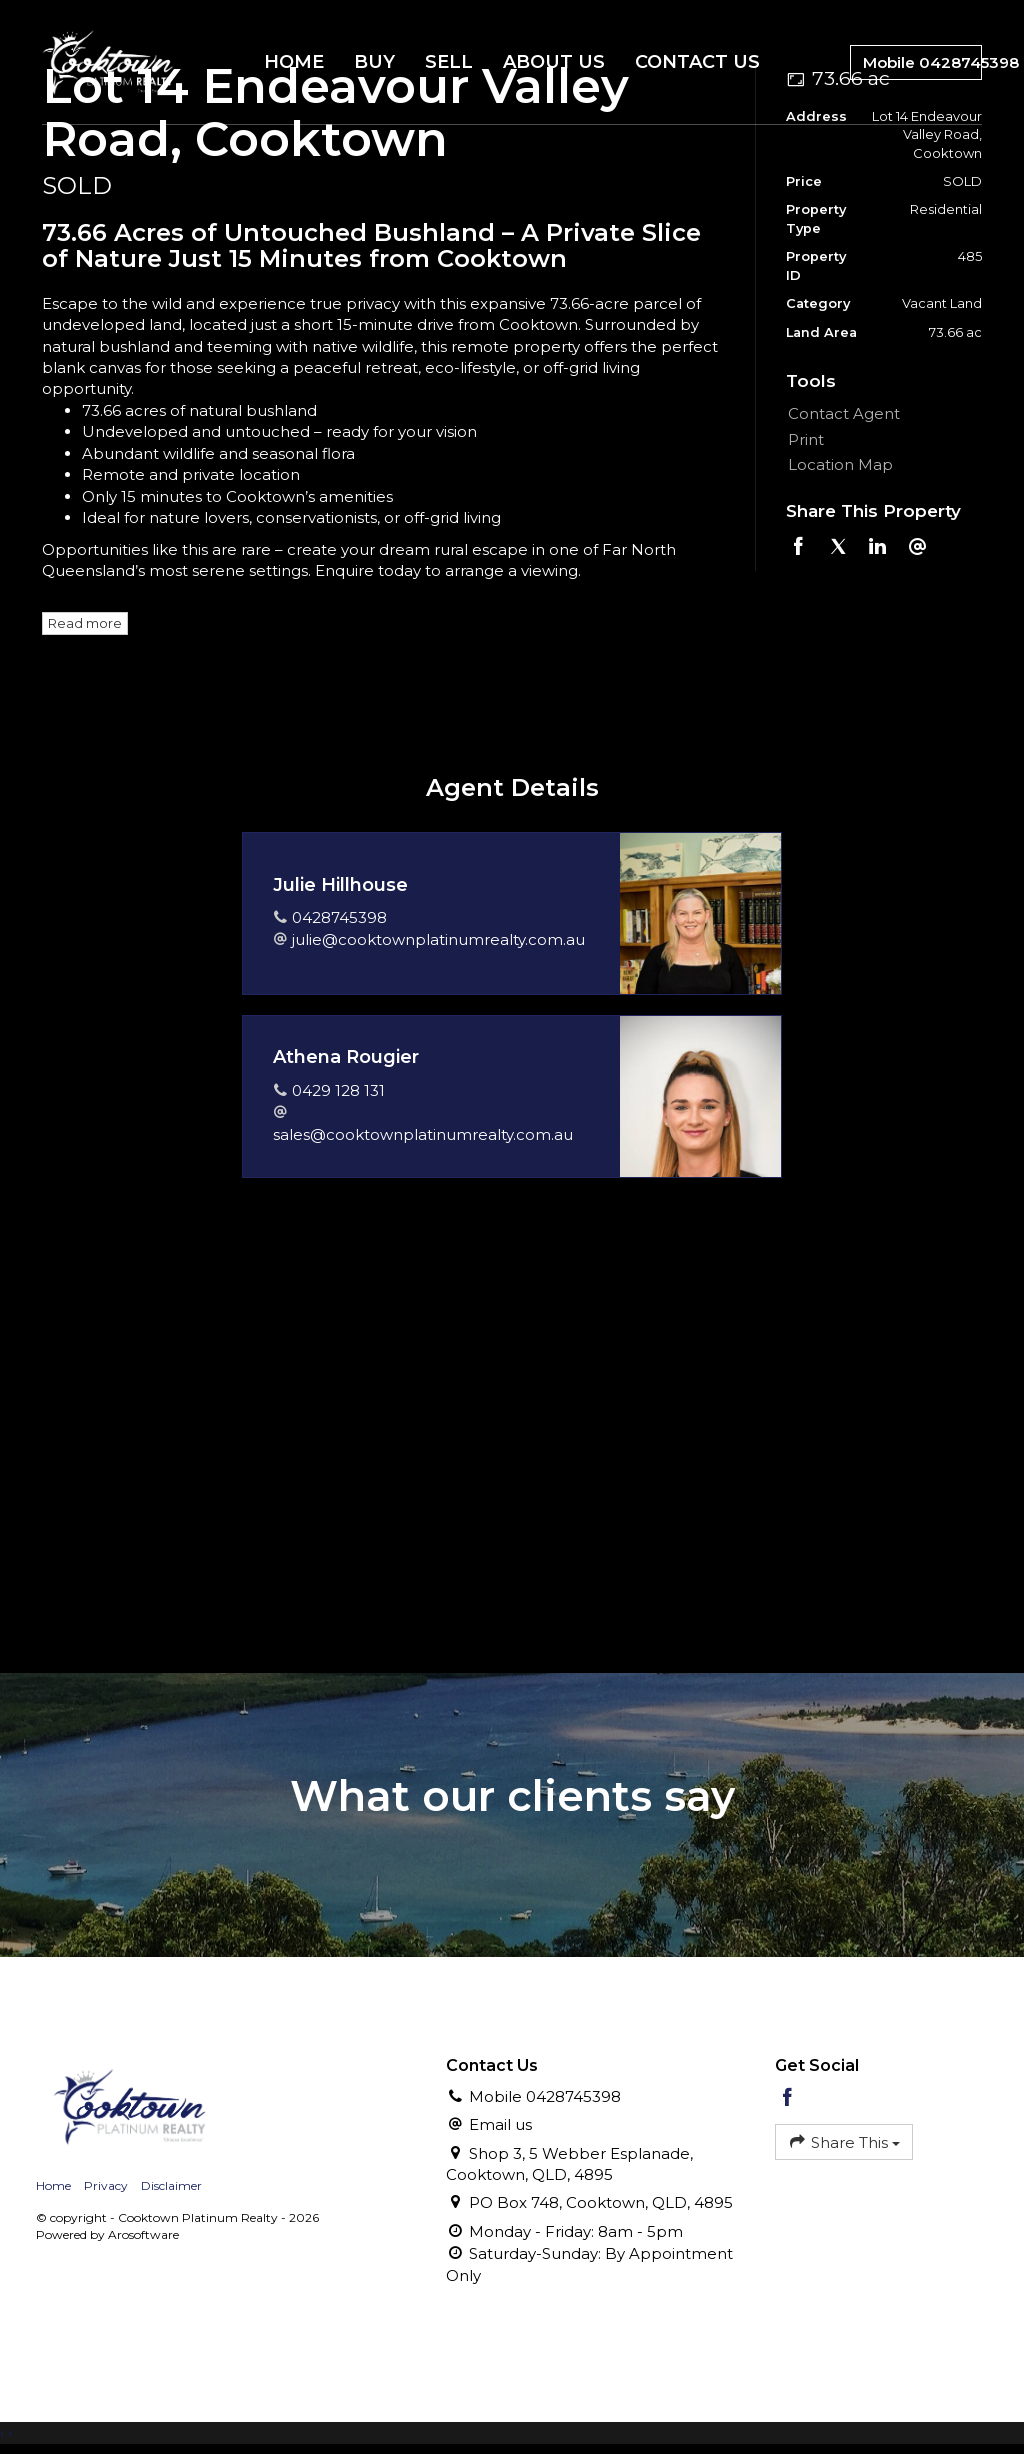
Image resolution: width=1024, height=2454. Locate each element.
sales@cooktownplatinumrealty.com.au (423, 1134)
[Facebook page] (788, 2099)
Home (294, 62)
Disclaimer (171, 2185)
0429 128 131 (338, 1090)
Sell (449, 62)
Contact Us (697, 62)
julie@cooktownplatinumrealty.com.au (438, 939)
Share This (844, 2141)
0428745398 (339, 917)
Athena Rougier (346, 1057)
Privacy (106, 2185)
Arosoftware (143, 2234)
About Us (554, 62)
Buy (374, 62)
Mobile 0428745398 (922, 62)
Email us (500, 2124)
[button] (879, 439)
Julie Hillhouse (340, 885)
